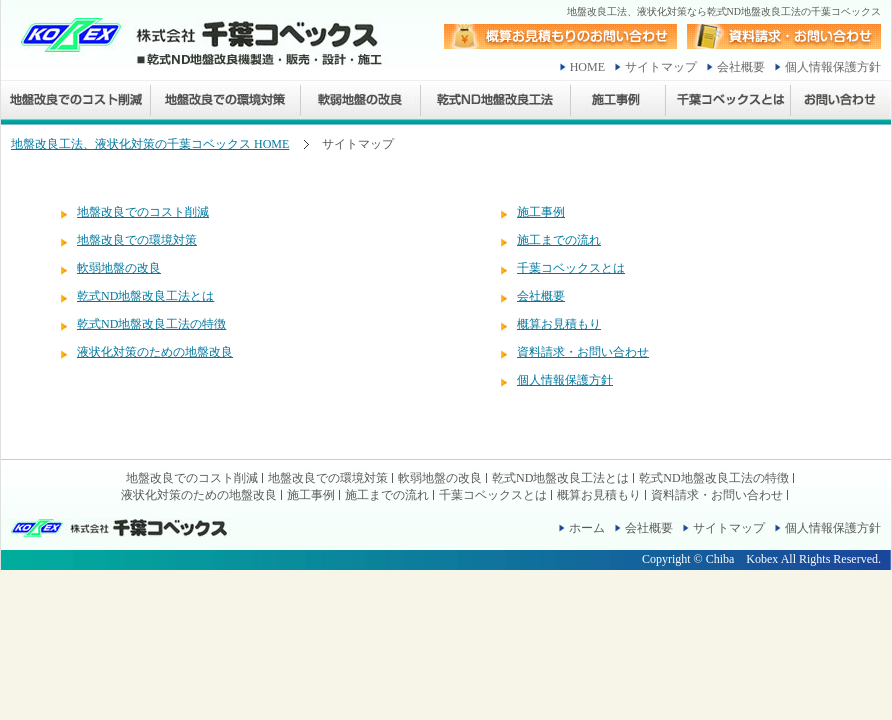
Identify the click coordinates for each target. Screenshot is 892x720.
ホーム (587, 528)
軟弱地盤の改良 (361, 102)
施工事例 (618, 102)
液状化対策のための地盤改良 (155, 352)
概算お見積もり (559, 324)
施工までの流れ (559, 240)
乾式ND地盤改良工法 (496, 102)
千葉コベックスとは (728, 102)
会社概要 (741, 67)
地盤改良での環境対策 (226, 102)
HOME (587, 67)
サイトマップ (661, 67)
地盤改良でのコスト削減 (76, 102)
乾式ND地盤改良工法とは (145, 296)
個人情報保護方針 (833, 67)
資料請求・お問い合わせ (583, 352)
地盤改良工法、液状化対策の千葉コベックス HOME (150, 144)
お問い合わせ (841, 102)
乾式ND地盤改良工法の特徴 (151, 324)
